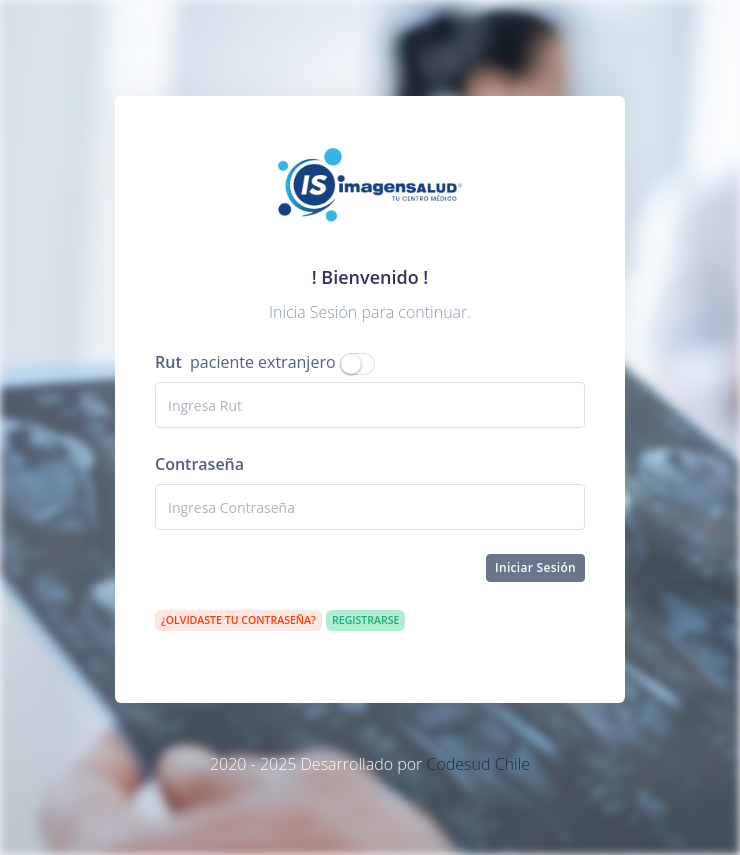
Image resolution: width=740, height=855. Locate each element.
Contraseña (199, 464)
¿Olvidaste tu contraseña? (238, 620)
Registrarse (365, 620)
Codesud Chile (478, 764)
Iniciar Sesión (535, 567)
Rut (168, 362)
